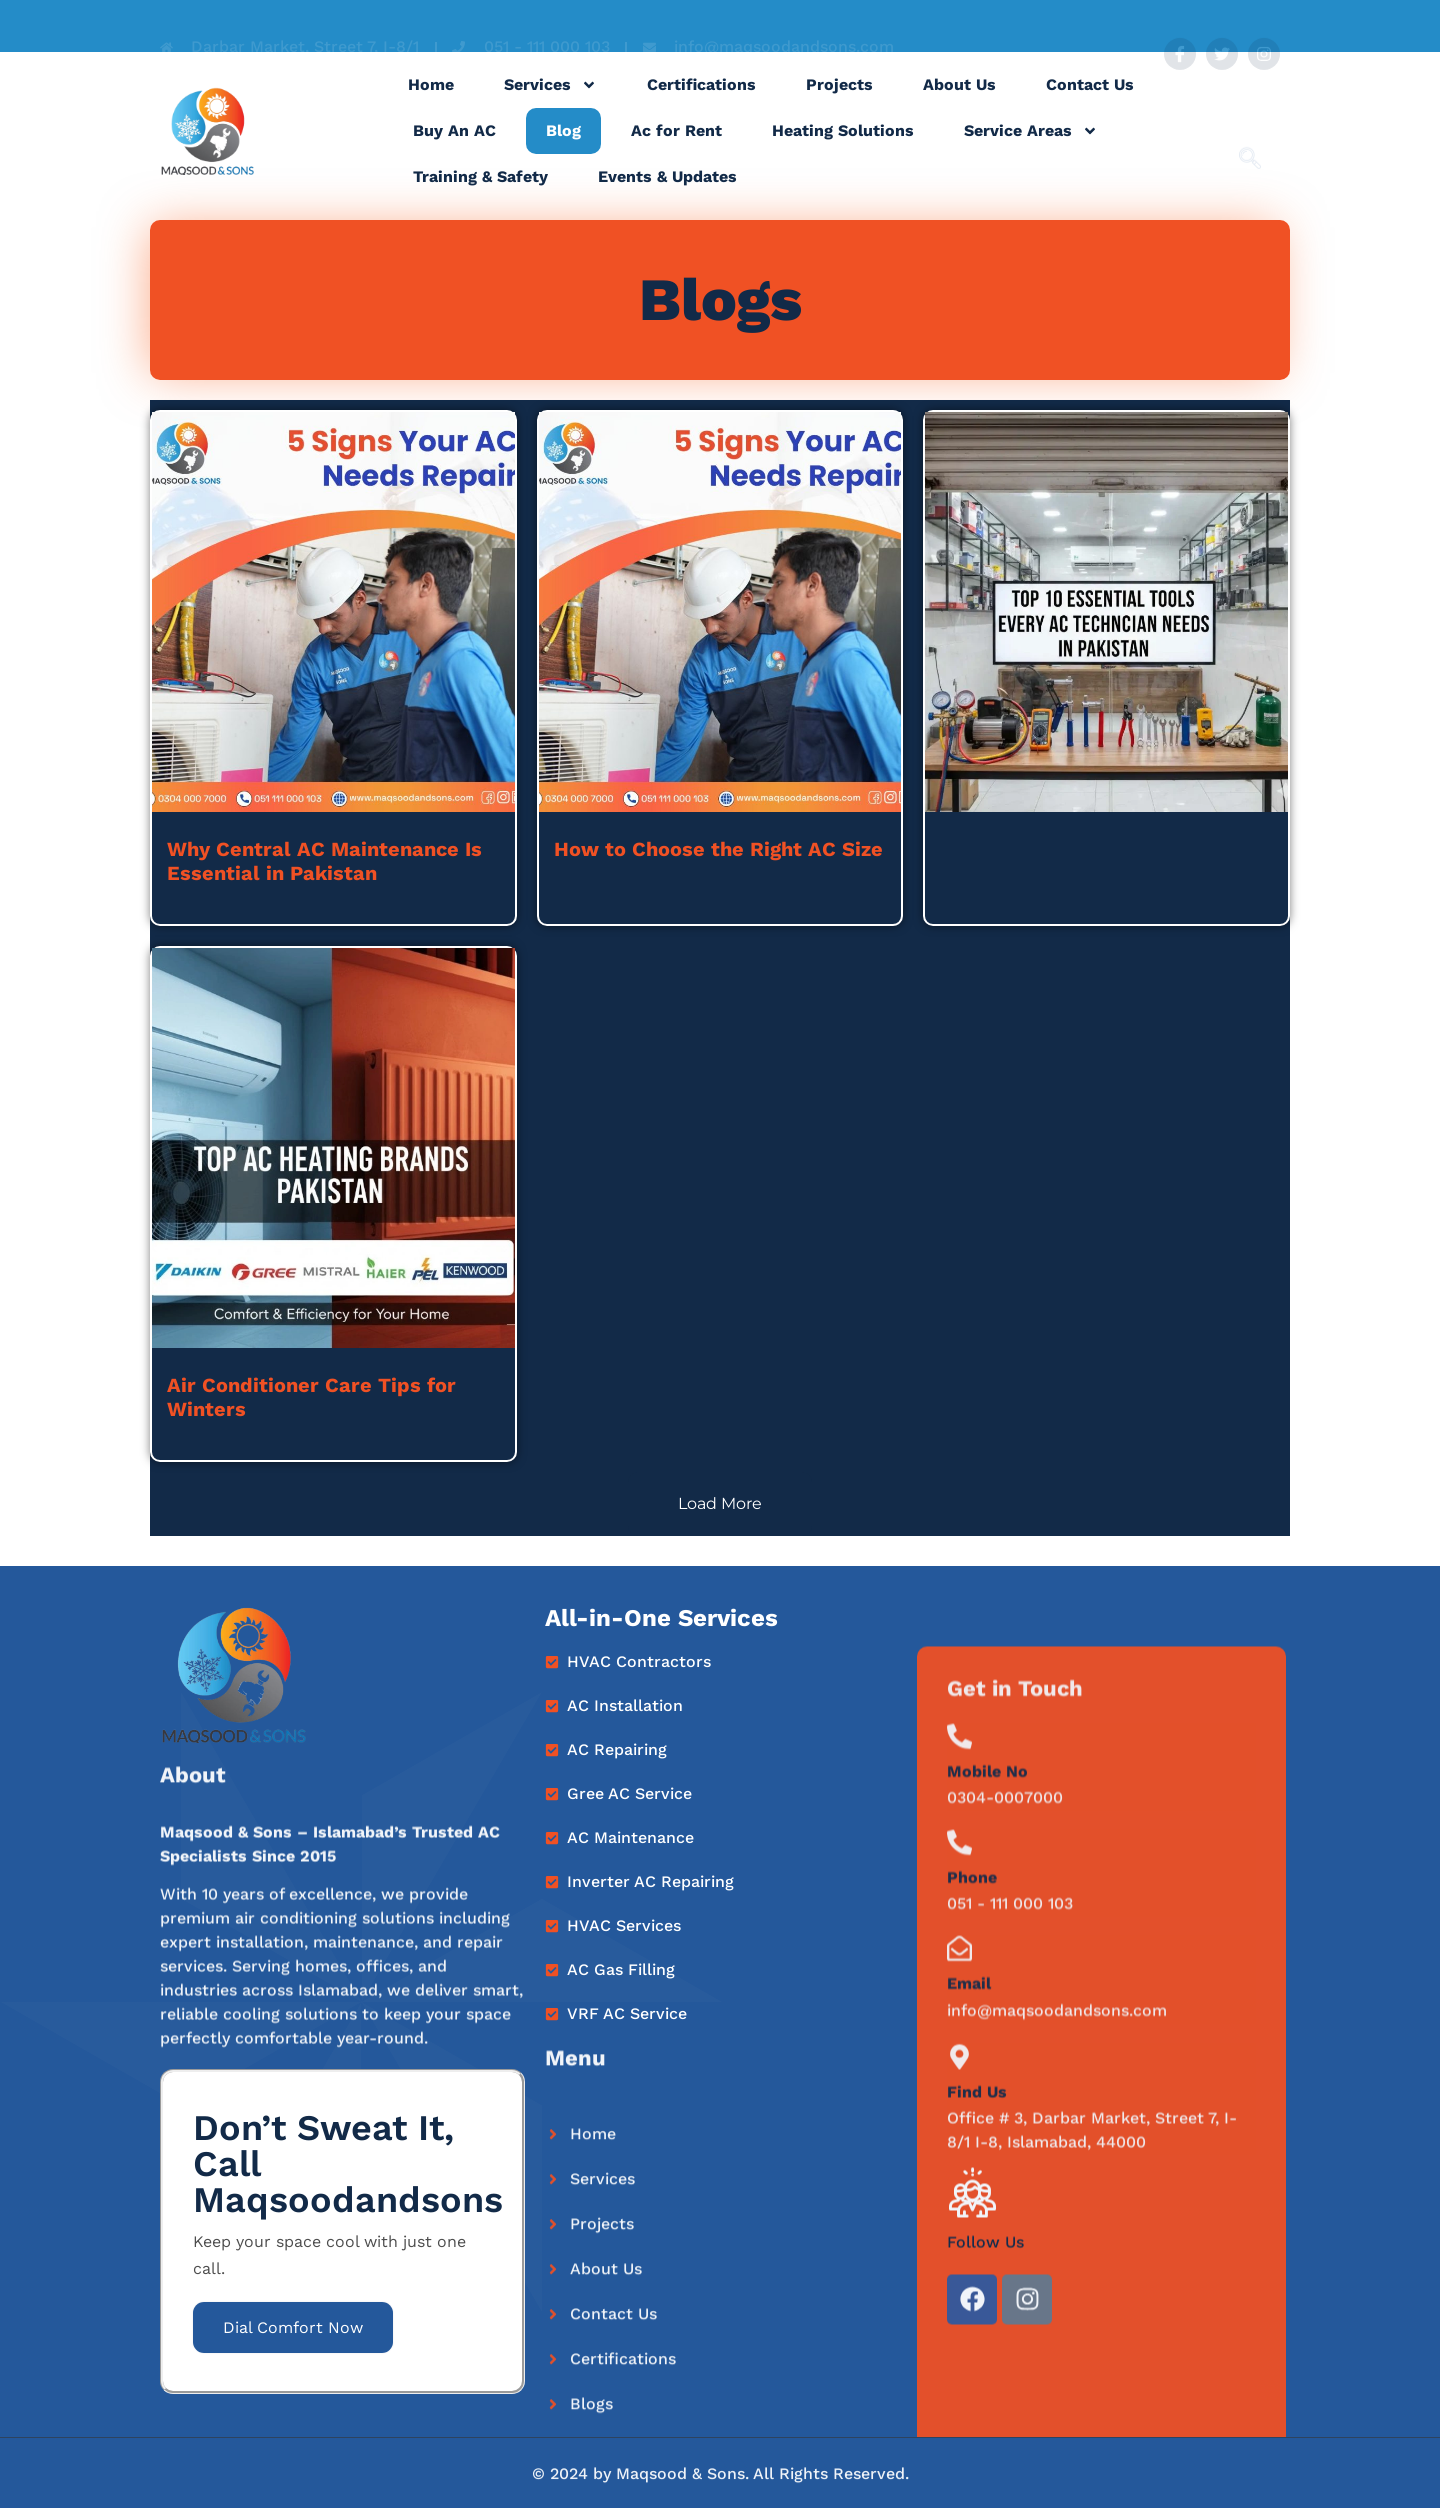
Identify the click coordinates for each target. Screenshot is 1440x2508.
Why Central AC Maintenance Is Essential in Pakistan (324, 861)
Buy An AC (454, 150)
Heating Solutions (843, 150)
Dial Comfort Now (293, 2327)
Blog (563, 150)
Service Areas (1031, 151)
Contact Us (1090, 104)
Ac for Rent (676, 150)
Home (431, 104)
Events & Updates (667, 196)
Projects (839, 104)
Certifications (701, 104)
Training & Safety (480, 196)
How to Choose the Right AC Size (718, 849)
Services (550, 105)
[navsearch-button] (1250, 135)
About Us (959, 104)
